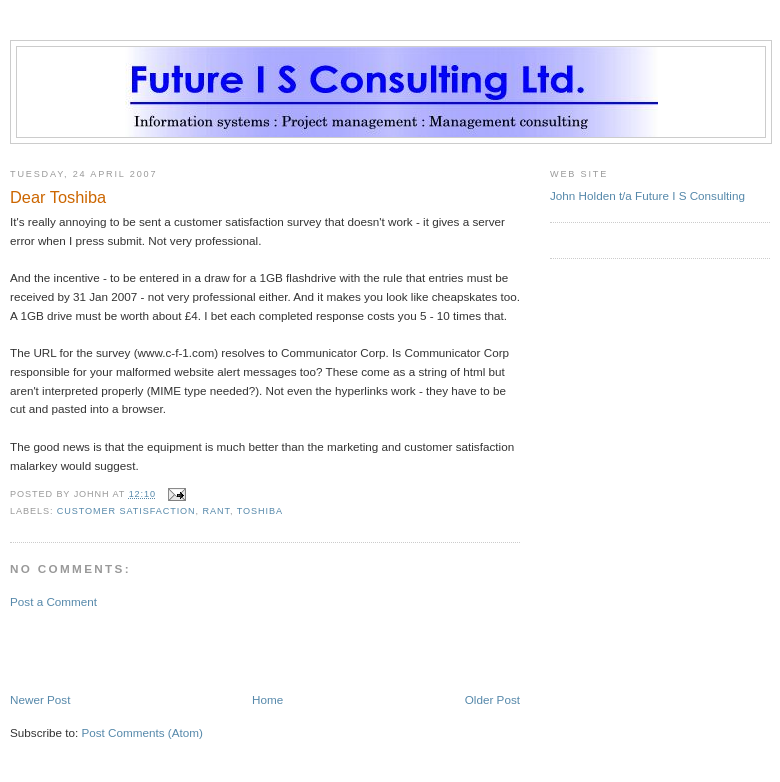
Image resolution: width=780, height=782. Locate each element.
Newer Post (40, 699)
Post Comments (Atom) (141, 732)
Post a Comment (53, 601)
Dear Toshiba (58, 197)
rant (215, 511)
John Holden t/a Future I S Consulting (647, 195)
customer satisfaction (126, 511)
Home (267, 699)
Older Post (492, 699)
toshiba (260, 511)
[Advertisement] (127, 649)
